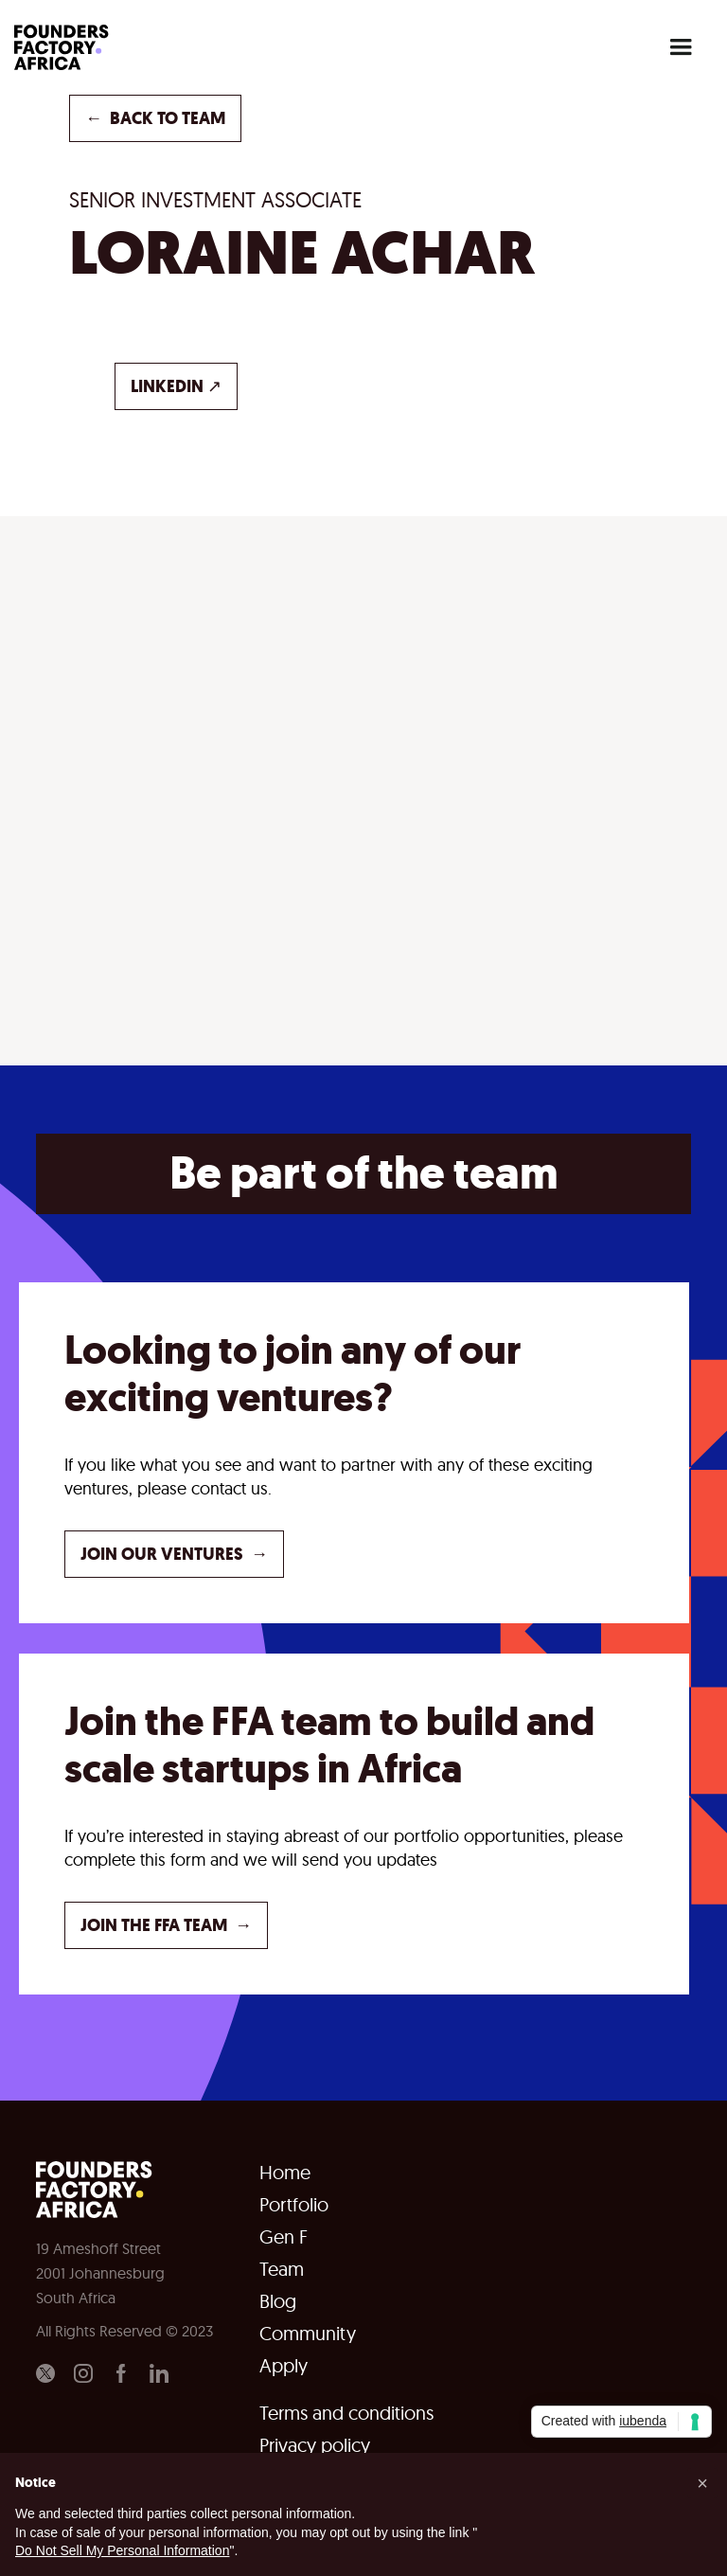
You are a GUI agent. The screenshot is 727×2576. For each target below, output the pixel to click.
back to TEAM (155, 118)
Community (307, 2333)
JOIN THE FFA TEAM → (166, 1925)
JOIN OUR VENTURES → (174, 1554)
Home (284, 2172)
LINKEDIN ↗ (176, 386)
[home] (66, 48)
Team (281, 2269)
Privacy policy (314, 2445)
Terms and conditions (346, 2413)
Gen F (283, 2237)
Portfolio (293, 2204)
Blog (277, 2301)
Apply (283, 2365)
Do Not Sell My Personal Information (122, 2550)
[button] (680, 47)
